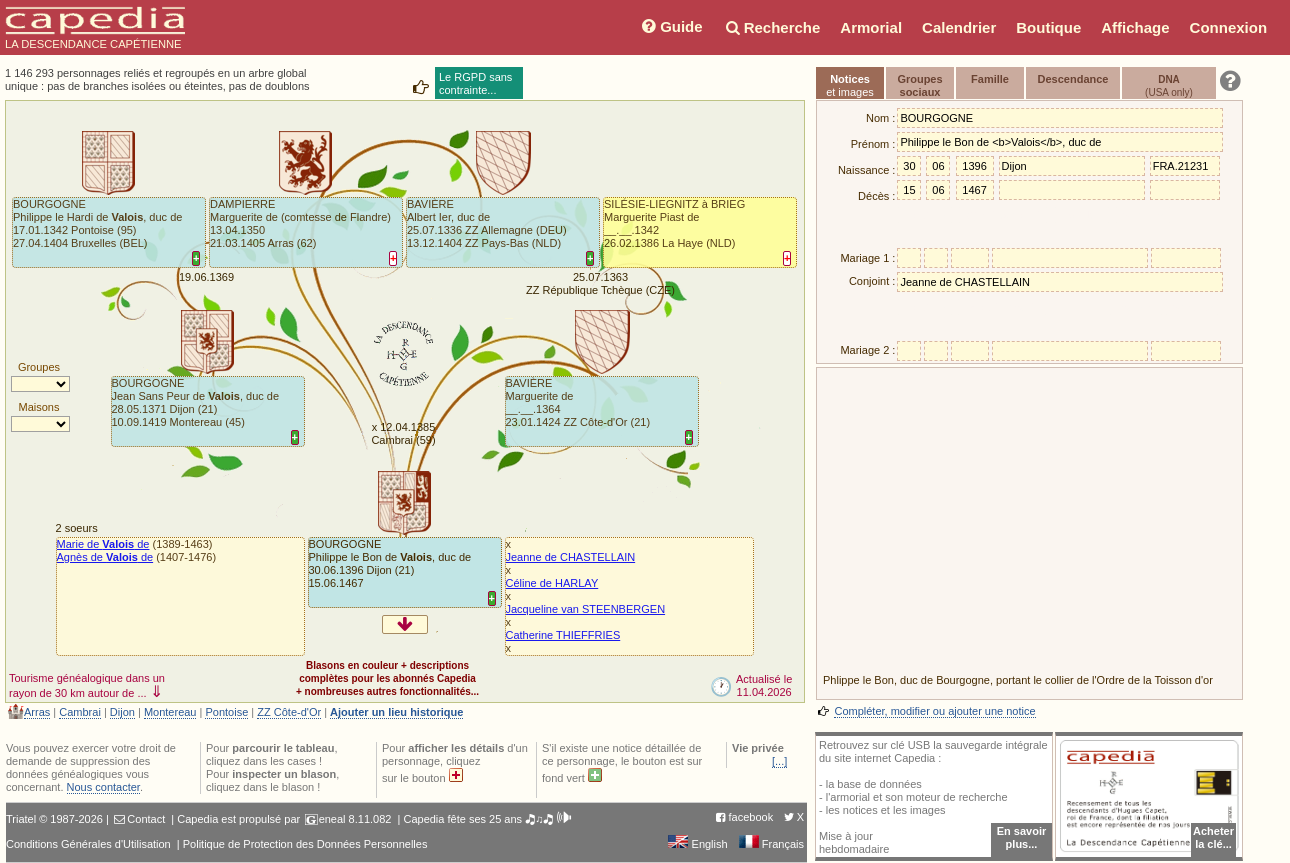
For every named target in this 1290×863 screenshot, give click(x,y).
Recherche (772, 27)
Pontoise (226, 712)
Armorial (871, 27)
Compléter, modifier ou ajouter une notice (934, 711)
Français (771, 844)
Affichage (1135, 27)
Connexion (1229, 27)
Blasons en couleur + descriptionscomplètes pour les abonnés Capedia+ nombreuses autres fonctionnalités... (387, 678)
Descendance (1073, 79)
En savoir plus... (1022, 837)
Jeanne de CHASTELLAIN (571, 557)
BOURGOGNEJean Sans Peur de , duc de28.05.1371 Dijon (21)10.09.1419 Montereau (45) (196, 402)
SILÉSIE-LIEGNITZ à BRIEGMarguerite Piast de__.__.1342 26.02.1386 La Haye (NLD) (674, 223)
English (697, 844)
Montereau (170, 712)
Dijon (122, 712)
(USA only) (1169, 86)
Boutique (1048, 27)
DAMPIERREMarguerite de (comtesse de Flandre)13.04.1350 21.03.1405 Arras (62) (300, 223)
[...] (779, 761)
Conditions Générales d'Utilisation (88, 844)
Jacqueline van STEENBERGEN (586, 609)
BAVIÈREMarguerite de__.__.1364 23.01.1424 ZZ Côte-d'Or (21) (578, 402)
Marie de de (103, 544)
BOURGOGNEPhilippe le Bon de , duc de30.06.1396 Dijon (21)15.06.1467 (390, 563)
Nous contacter (103, 787)
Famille (990, 79)
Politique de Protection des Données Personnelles (305, 844)
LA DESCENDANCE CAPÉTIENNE (95, 28)
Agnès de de (105, 557)
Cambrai (80, 712)
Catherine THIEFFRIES (563, 635)
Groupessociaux (919, 85)
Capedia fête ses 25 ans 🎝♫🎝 (487, 819)
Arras (37, 712)
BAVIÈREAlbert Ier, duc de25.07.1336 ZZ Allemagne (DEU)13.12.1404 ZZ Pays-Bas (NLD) (487, 223)
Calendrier (959, 27)
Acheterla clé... (1213, 837)
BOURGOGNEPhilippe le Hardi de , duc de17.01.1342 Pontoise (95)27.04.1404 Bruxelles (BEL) (97, 223)
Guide (670, 26)
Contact (146, 819)
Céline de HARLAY (552, 583)
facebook (751, 817)
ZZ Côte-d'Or (289, 712)
